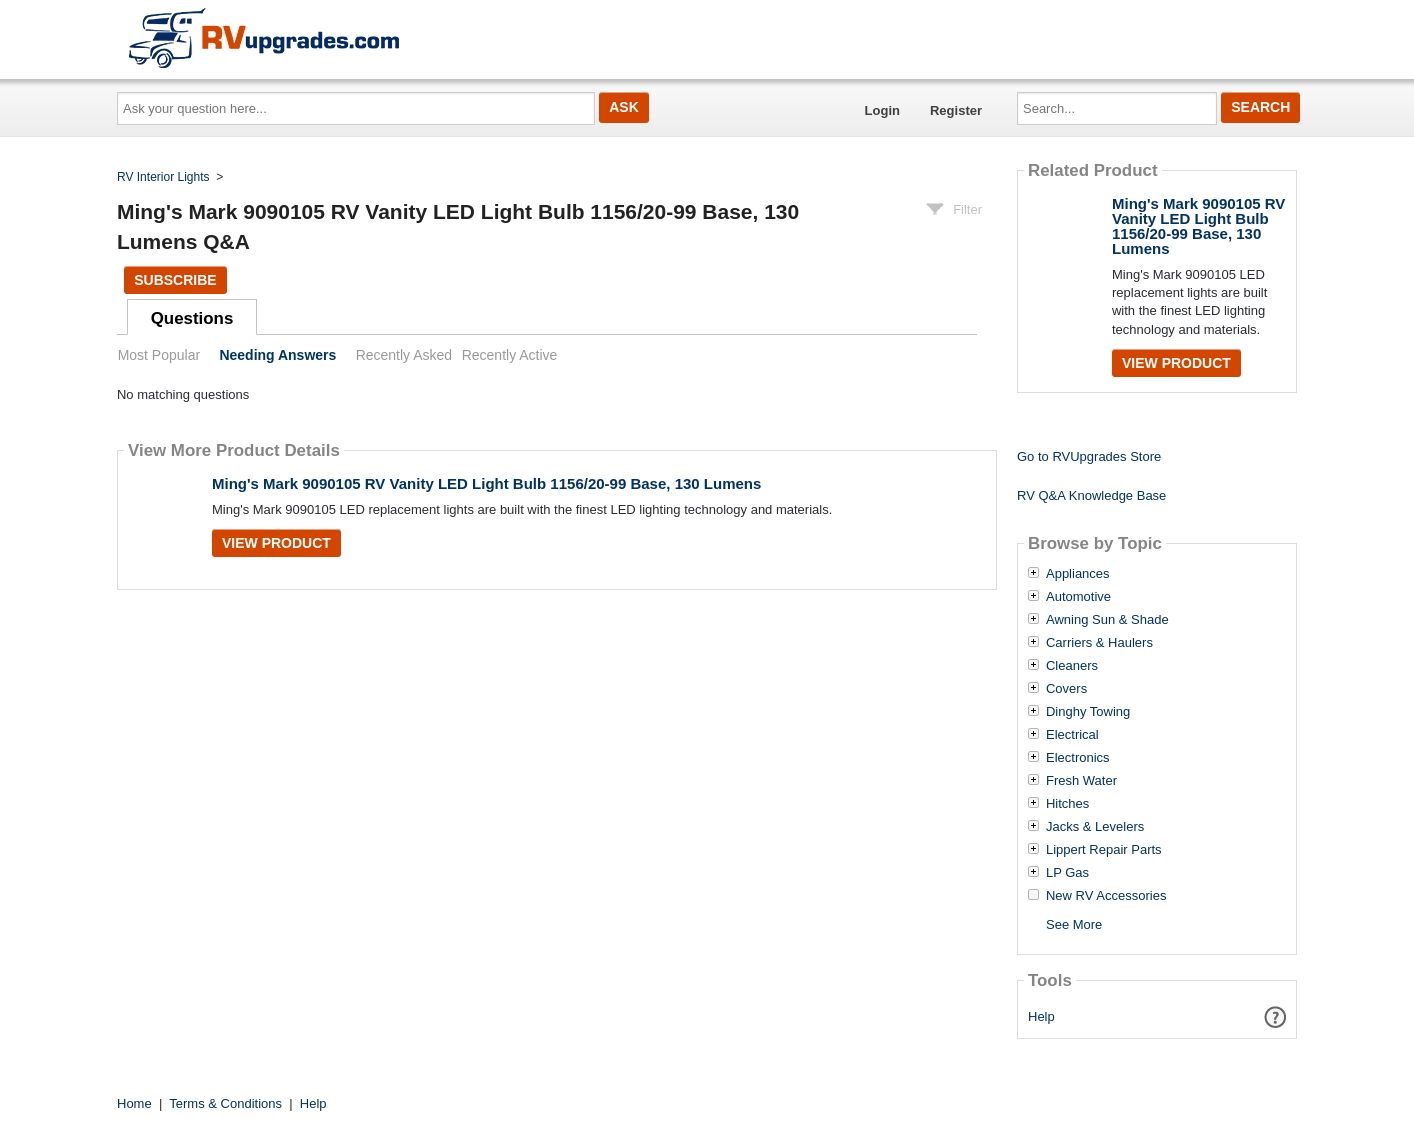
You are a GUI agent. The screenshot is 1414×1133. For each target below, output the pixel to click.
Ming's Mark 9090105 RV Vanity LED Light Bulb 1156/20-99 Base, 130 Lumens (486, 483)
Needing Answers (277, 355)
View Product (276, 543)
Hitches (1067, 804)
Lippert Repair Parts (1104, 850)
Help (1041, 1016)
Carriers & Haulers (1099, 643)
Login (882, 110)
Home (134, 1103)
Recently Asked (404, 355)
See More (1074, 924)
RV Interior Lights (163, 177)
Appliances (1078, 574)
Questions (192, 318)
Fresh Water (1081, 781)
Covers (1066, 689)
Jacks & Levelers (1095, 827)
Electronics (1078, 758)
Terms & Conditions (225, 1103)
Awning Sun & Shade (1107, 620)
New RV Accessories (1106, 896)
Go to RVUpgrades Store (1089, 456)
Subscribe (175, 280)
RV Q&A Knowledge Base (1091, 495)
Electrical (1072, 735)
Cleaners (1072, 666)
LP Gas (1067, 873)
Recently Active (510, 355)
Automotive (1078, 597)
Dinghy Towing (1088, 712)
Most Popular (159, 355)
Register (956, 110)
